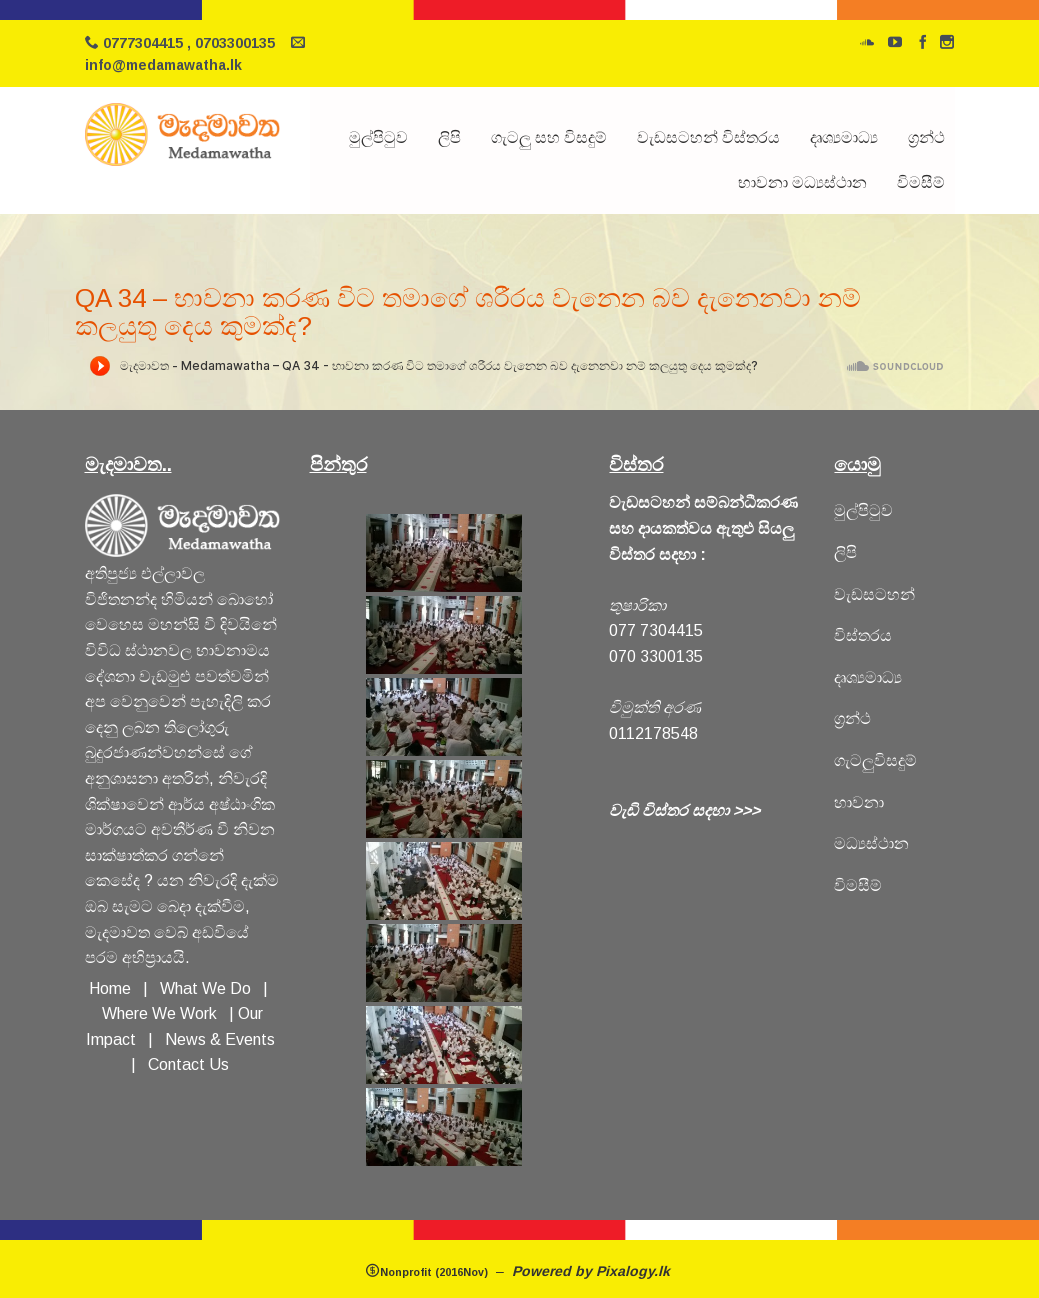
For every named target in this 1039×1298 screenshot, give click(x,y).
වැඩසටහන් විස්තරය (708, 137)
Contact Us (188, 1064)
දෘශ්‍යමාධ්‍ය (844, 137)
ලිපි (449, 137)
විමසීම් (921, 182)
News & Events (220, 1039)
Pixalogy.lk (635, 1271)
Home (110, 988)
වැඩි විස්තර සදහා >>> (684, 810)
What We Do (209, 988)
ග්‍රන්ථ (926, 137)
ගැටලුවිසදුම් (875, 760)
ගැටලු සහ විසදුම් (549, 137)
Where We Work (159, 1013)
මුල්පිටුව (378, 137)
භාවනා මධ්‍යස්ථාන (802, 182)
